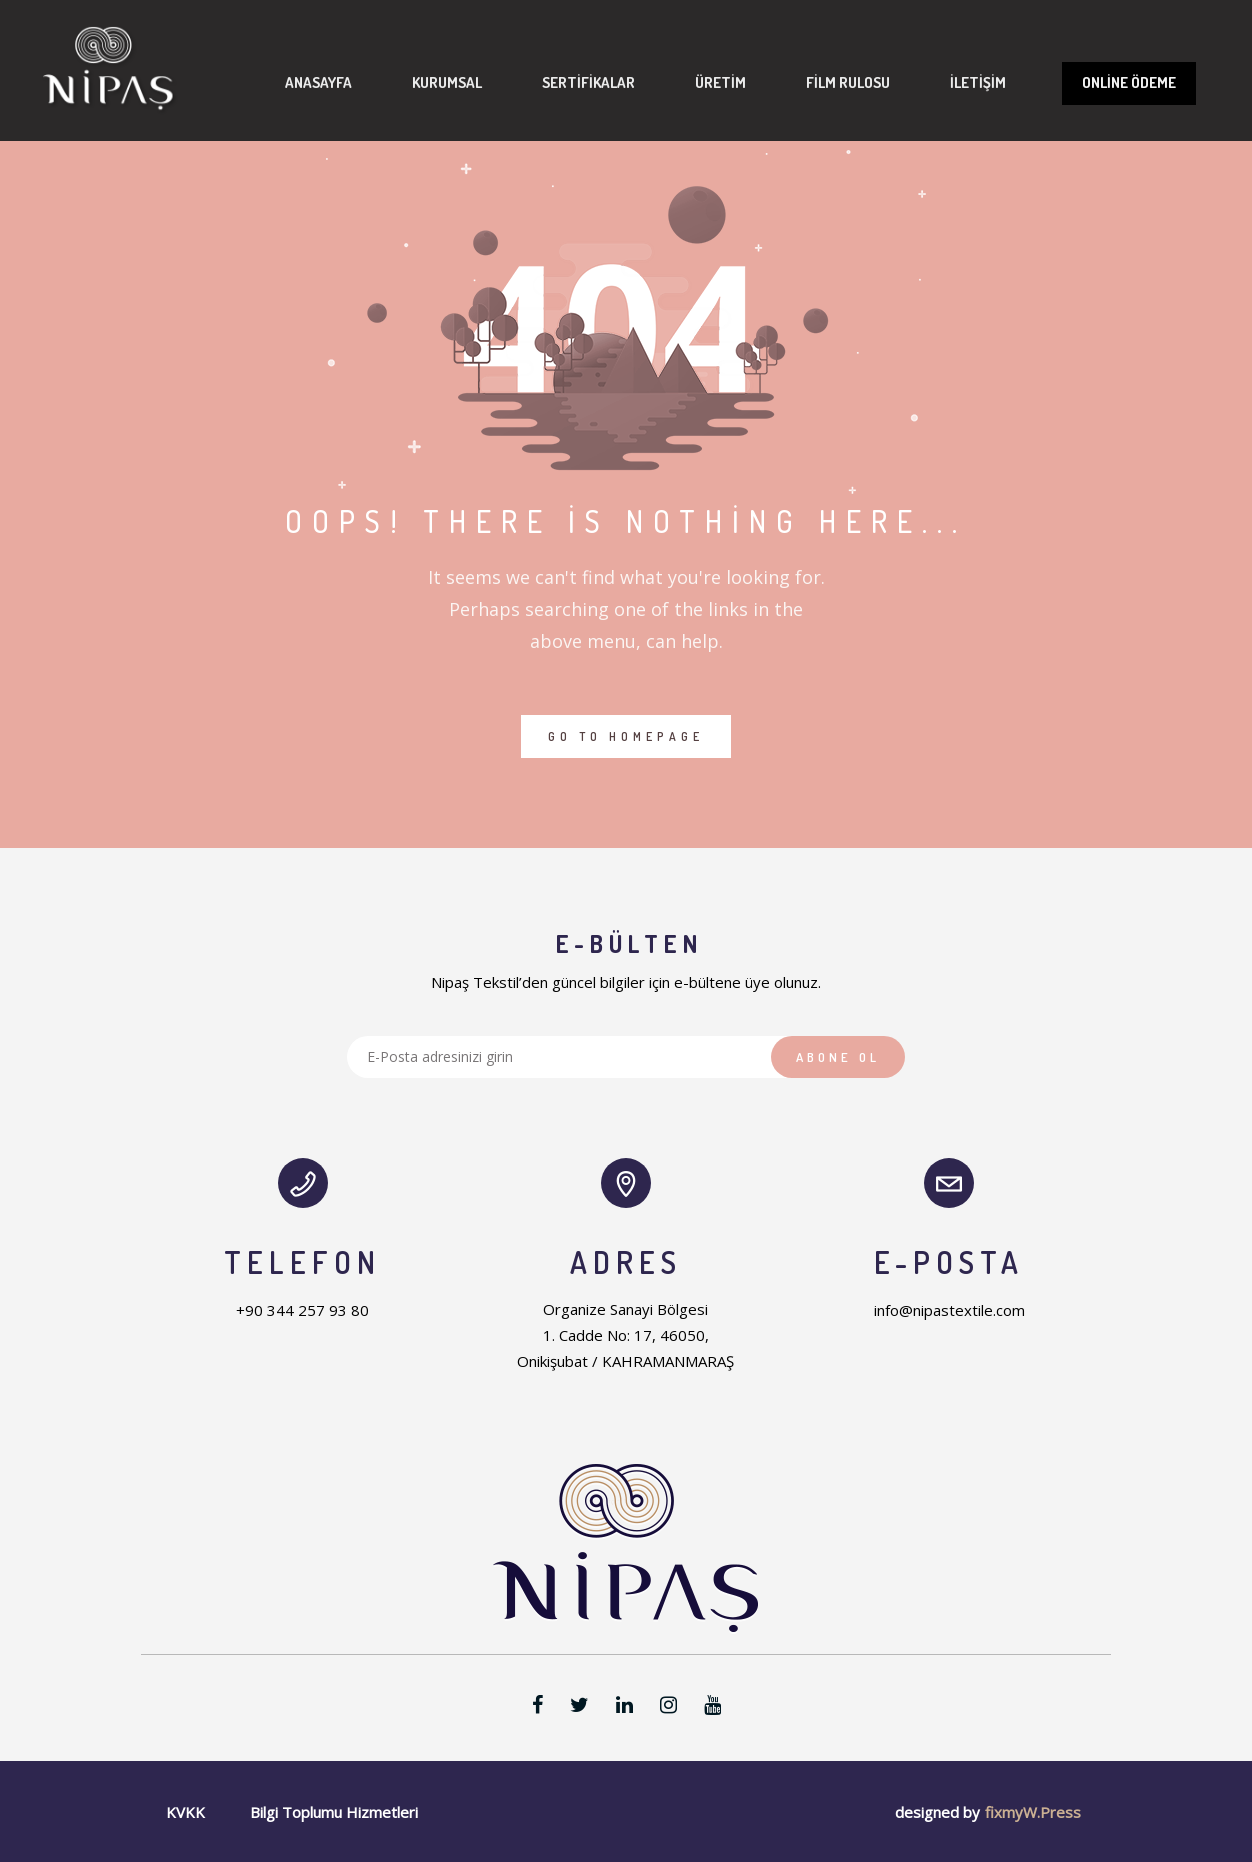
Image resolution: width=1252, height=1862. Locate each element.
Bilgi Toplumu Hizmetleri (334, 1812)
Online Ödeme (998, 236)
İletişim (224, 347)
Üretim (631, 222)
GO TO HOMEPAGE (626, 736)
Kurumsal (358, 222)
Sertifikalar (499, 222)
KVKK (185, 1812)
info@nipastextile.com (949, 1310)
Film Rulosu (759, 222)
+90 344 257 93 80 (302, 1310)
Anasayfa (229, 222)
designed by (937, 1812)
